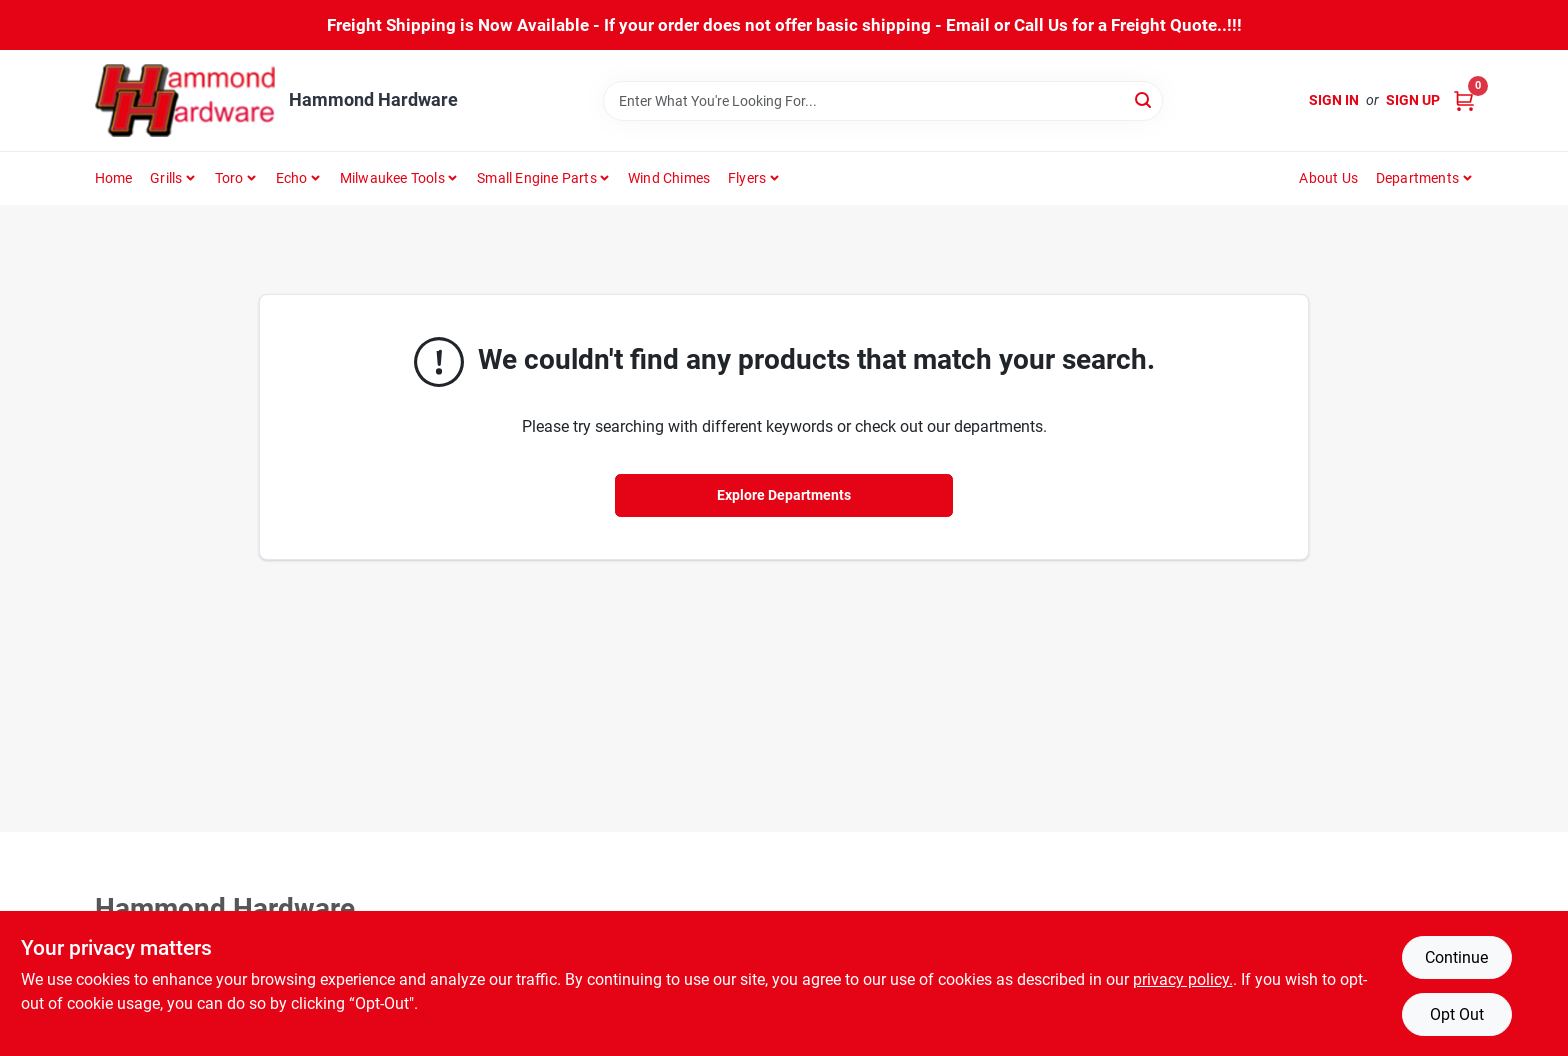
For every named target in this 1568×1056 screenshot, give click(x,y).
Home (114, 178)
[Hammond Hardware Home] (185, 100)
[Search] (1144, 99)
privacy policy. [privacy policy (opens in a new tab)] (1183, 979)
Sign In (1334, 100)
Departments (1417, 178)
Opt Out (1457, 1014)
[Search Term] (883, 101)
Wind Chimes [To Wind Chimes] (669, 178)
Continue (1456, 957)
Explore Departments (784, 495)
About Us (1328, 178)
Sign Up (1413, 100)
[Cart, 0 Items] (1464, 100)
